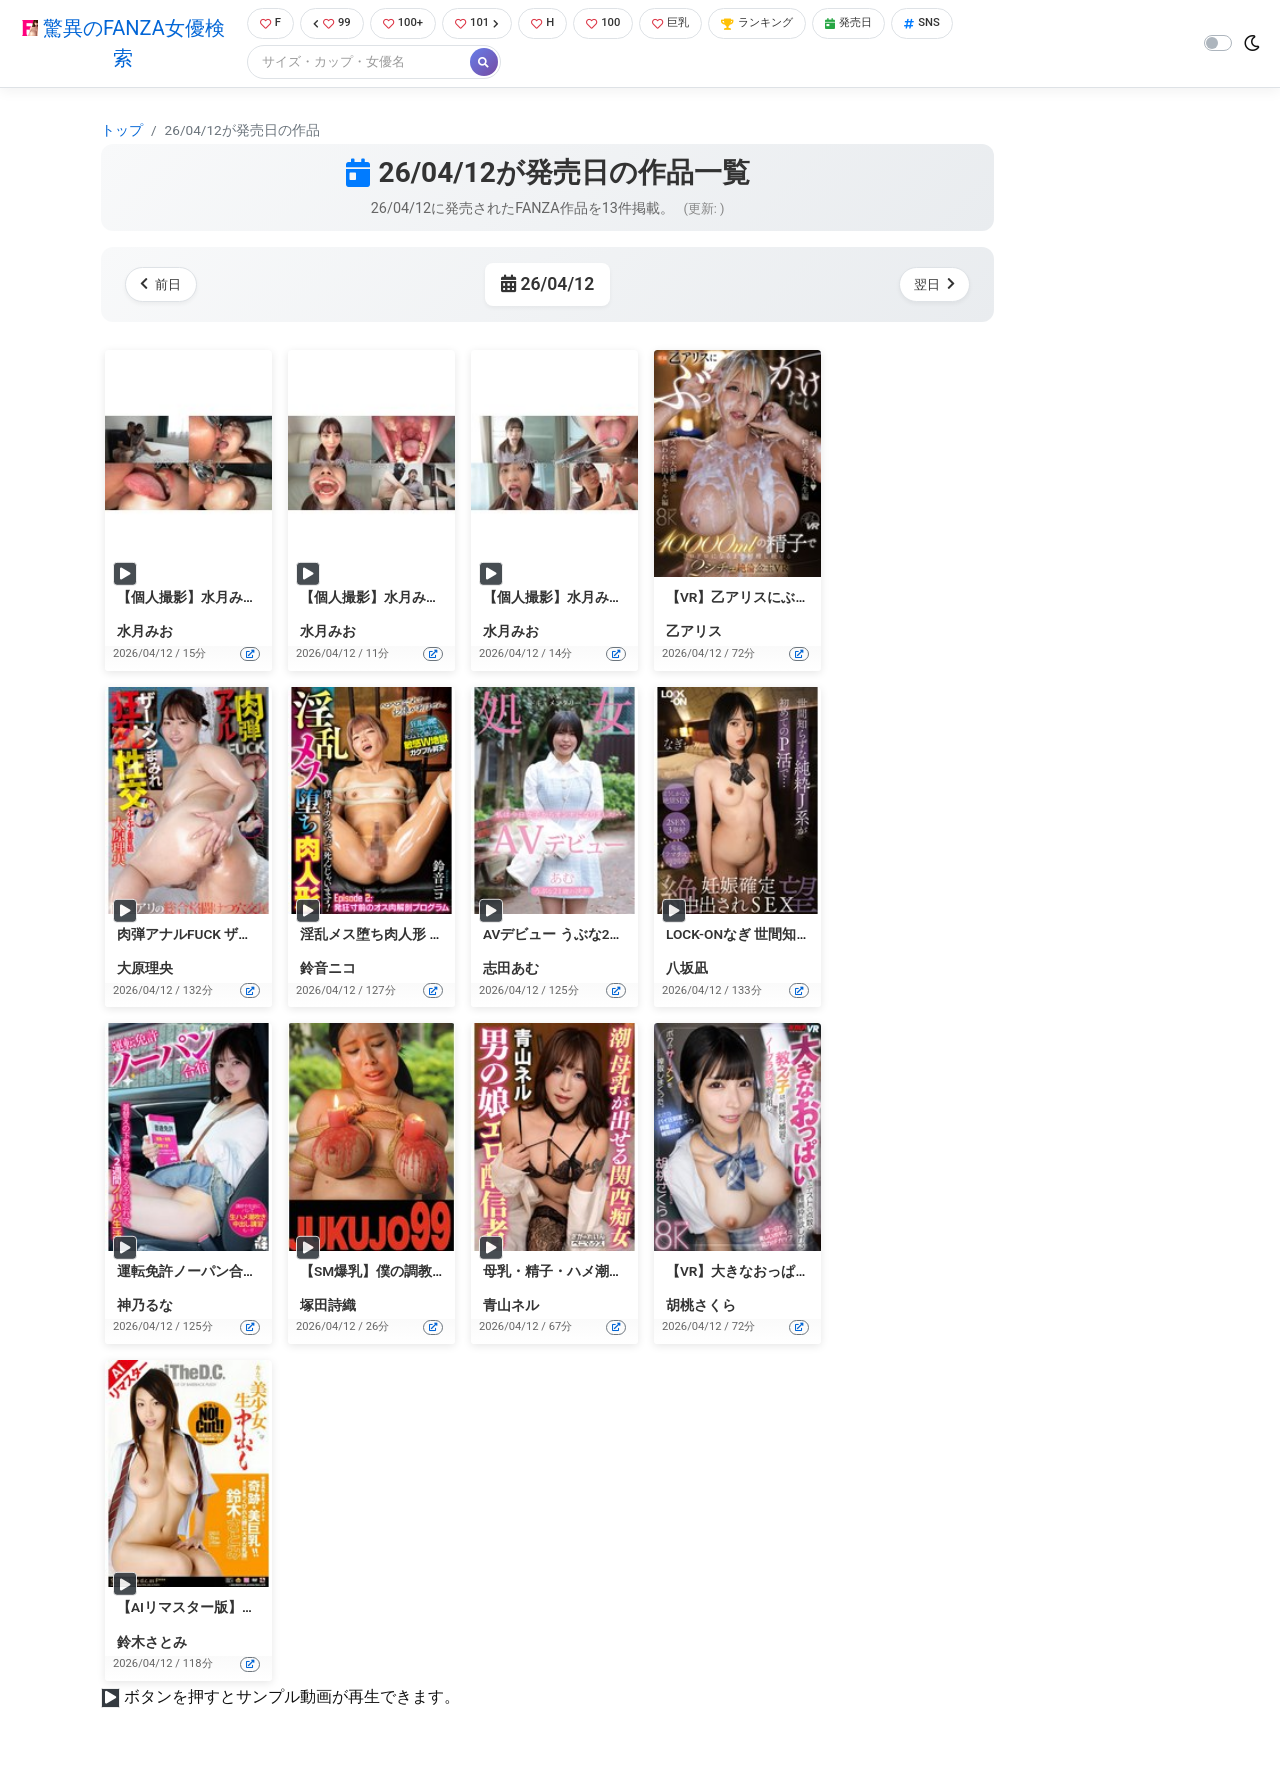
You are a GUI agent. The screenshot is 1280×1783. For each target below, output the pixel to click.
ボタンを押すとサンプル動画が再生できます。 (292, 1698)
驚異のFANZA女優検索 (118, 45)
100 (616, 24)
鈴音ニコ (328, 971)
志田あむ (511, 971)
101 (482, 24)
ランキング (783, 24)
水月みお (145, 634)
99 (327, 24)
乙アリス (694, 634)
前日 (164, 286)
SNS (963, 24)
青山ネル (511, 1307)
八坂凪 (687, 971)
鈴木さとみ (152, 1644)
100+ (403, 24)
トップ (122, 132)
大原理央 (145, 971)
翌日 (930, 286)
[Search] (350, 64)
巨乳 (688, 24)
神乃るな (145, 1307)
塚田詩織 (328, 1307)
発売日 (884, 24)
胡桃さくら (701, 1307)
